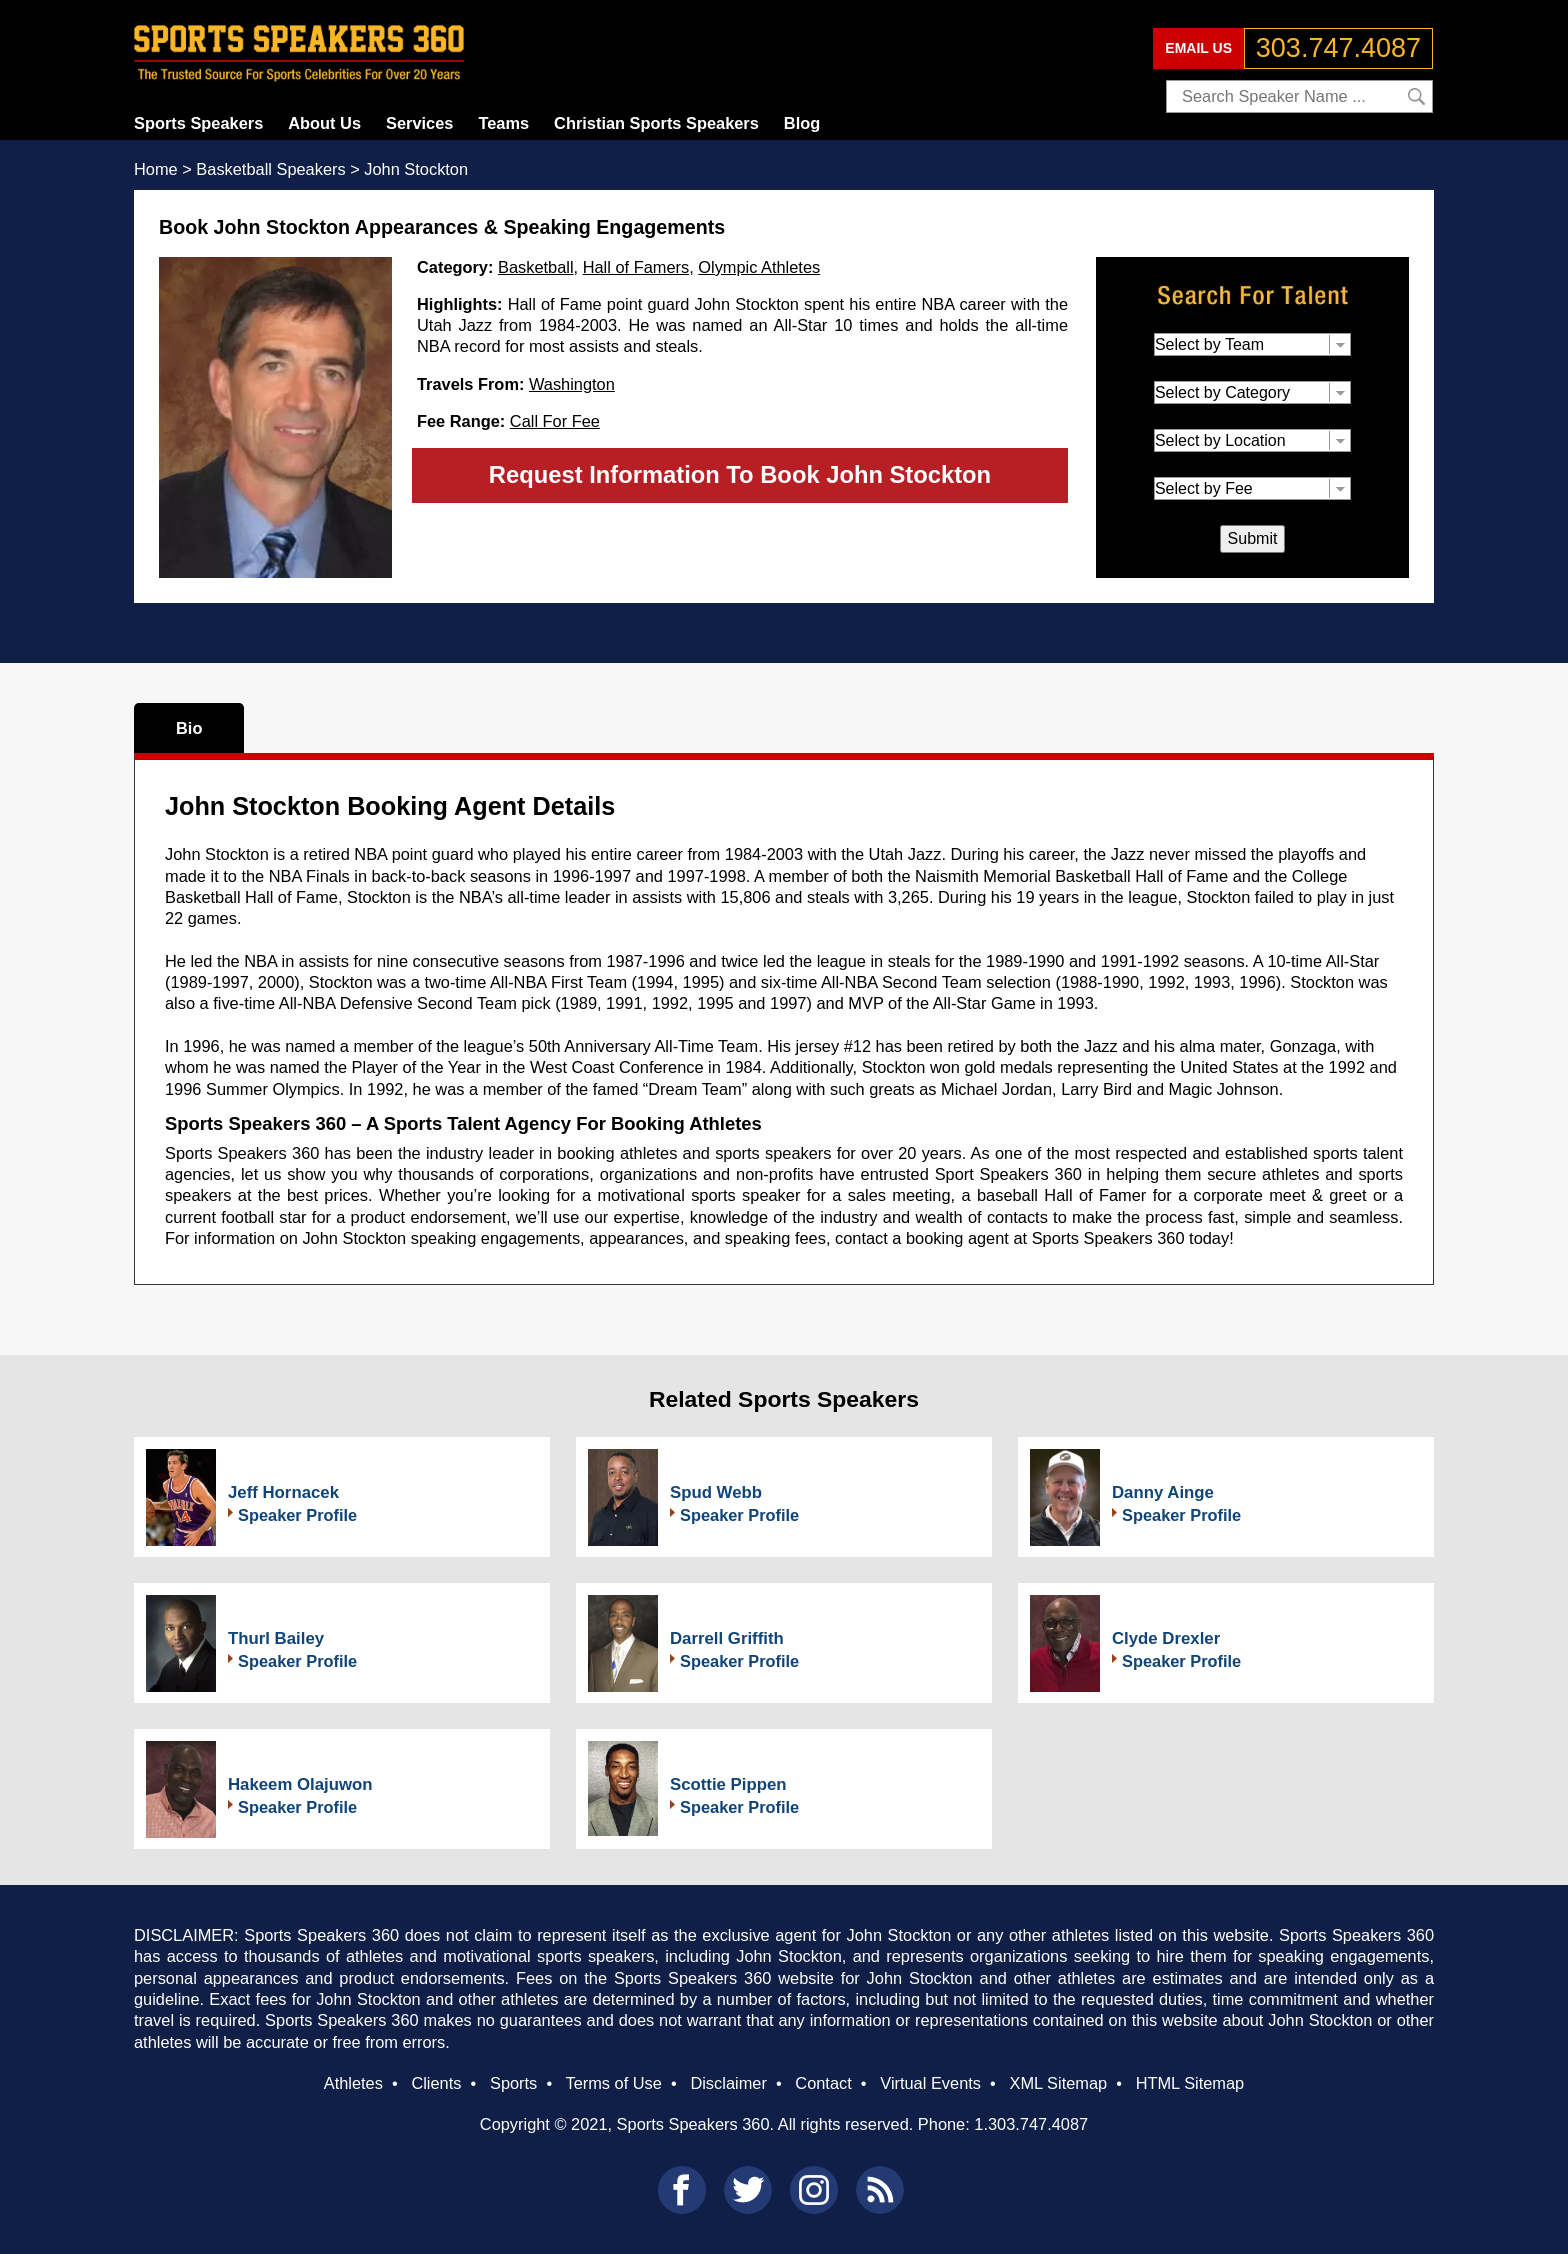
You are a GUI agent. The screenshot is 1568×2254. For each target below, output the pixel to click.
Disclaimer (728, 2083)
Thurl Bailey (276, 1638)
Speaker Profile (297, 1515)
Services (419, 123)
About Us (324, 123)
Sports (513, 2083)
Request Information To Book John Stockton (740, 474)
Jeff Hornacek (283, 1492)
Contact (823, 2083)
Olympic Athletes (759, 267)
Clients (436, 2083)
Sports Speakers (198, 123)
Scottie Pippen (728, 1784)
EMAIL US (1198, 48)
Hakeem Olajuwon (300, 1784)
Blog (802, 123)
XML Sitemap (1058, 2083)
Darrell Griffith (727, 1638)
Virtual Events (930, 2083)
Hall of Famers (636, 267)
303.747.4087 (1338, 48)
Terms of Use (613, 2083)
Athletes (353, 2083)
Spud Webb (716, 1492)
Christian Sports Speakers (656, 123)
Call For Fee (555, 421)
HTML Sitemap (1190, 2083)
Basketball (536, 267)
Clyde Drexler (1166, 1638)
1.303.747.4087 (1031, 2124)
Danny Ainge (1163, 1492)
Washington (572, 384)
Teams (503, 123)
